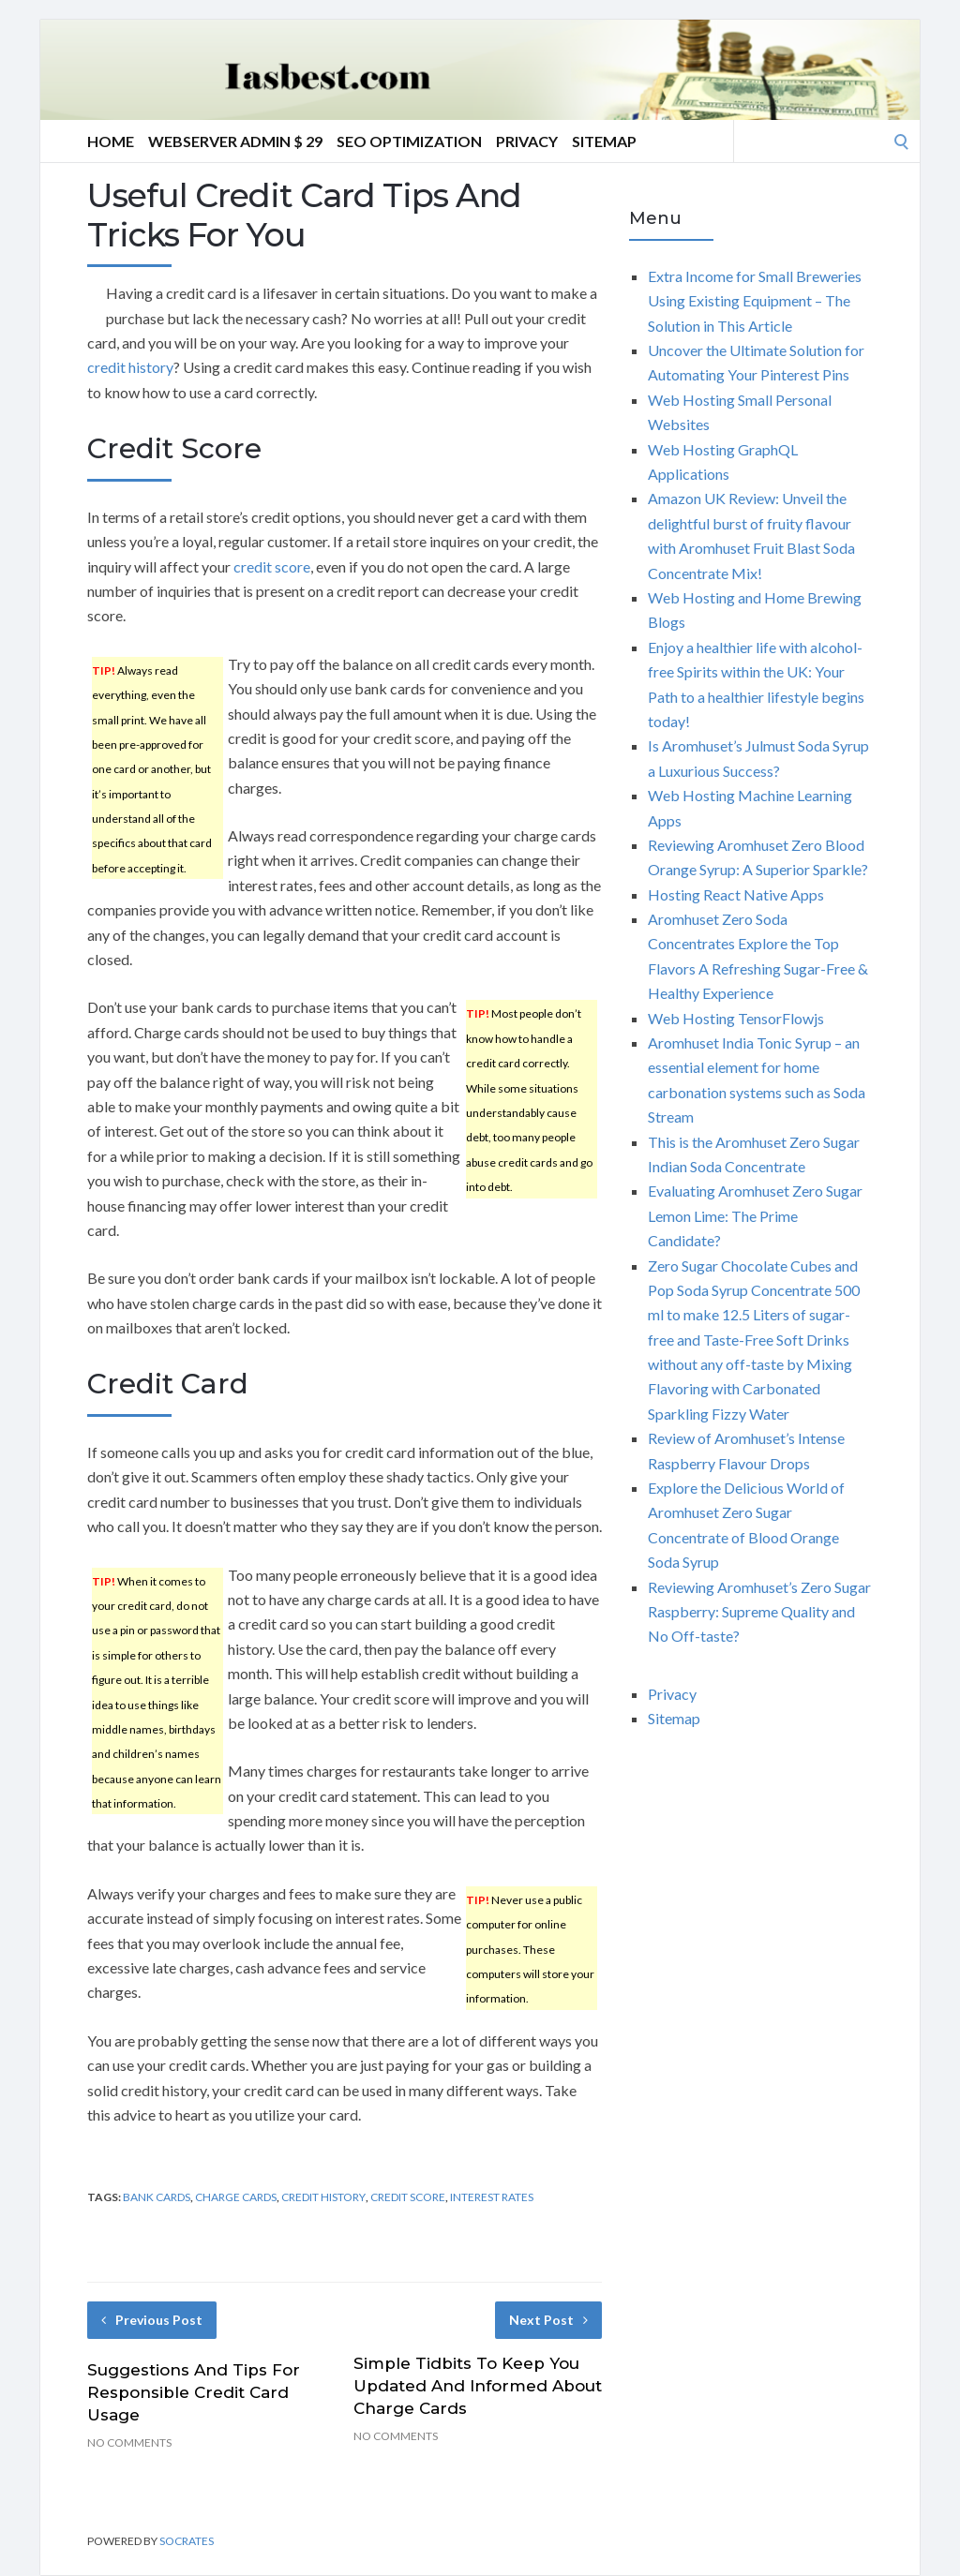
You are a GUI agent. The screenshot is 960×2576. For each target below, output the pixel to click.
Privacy (527, 141)
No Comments (129, 2442)
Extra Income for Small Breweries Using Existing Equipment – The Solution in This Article (755, 301)
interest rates (491, 2197)
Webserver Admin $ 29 (235, 141)
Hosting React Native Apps (736, 894)
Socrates (186, 2541)
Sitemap (604, 141)
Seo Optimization (409, 141)
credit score (271, 566)
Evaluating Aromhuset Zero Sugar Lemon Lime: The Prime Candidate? (755, 1215)
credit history (130, 367)
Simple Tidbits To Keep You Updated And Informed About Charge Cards (477, 2386)
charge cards (236, 2197)
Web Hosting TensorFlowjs (736, 1018)
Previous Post (151, 2320)
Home (110, 141)
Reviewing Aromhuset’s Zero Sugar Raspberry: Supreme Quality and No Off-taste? (759, 1611)
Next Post (548, 2320)
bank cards (156, 2197)
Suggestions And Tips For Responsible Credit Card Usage (193, 2392)
